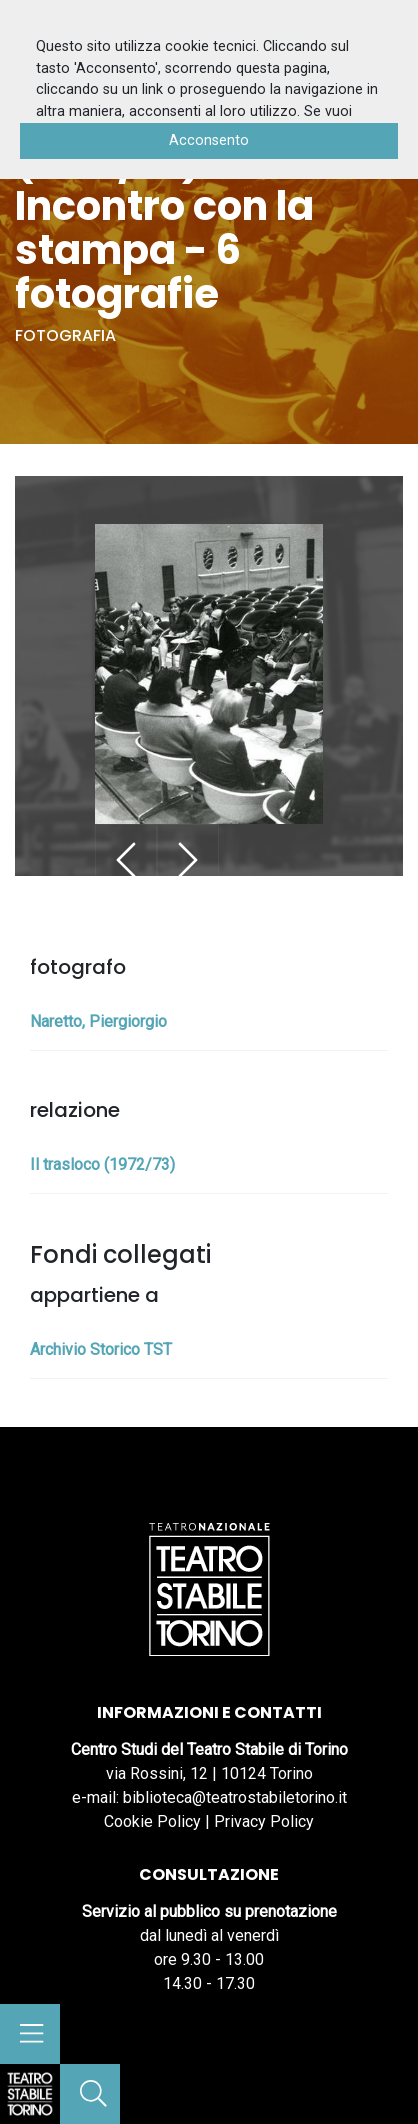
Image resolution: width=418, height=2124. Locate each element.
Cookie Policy (152, 1821)
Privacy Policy (264, 1821)
